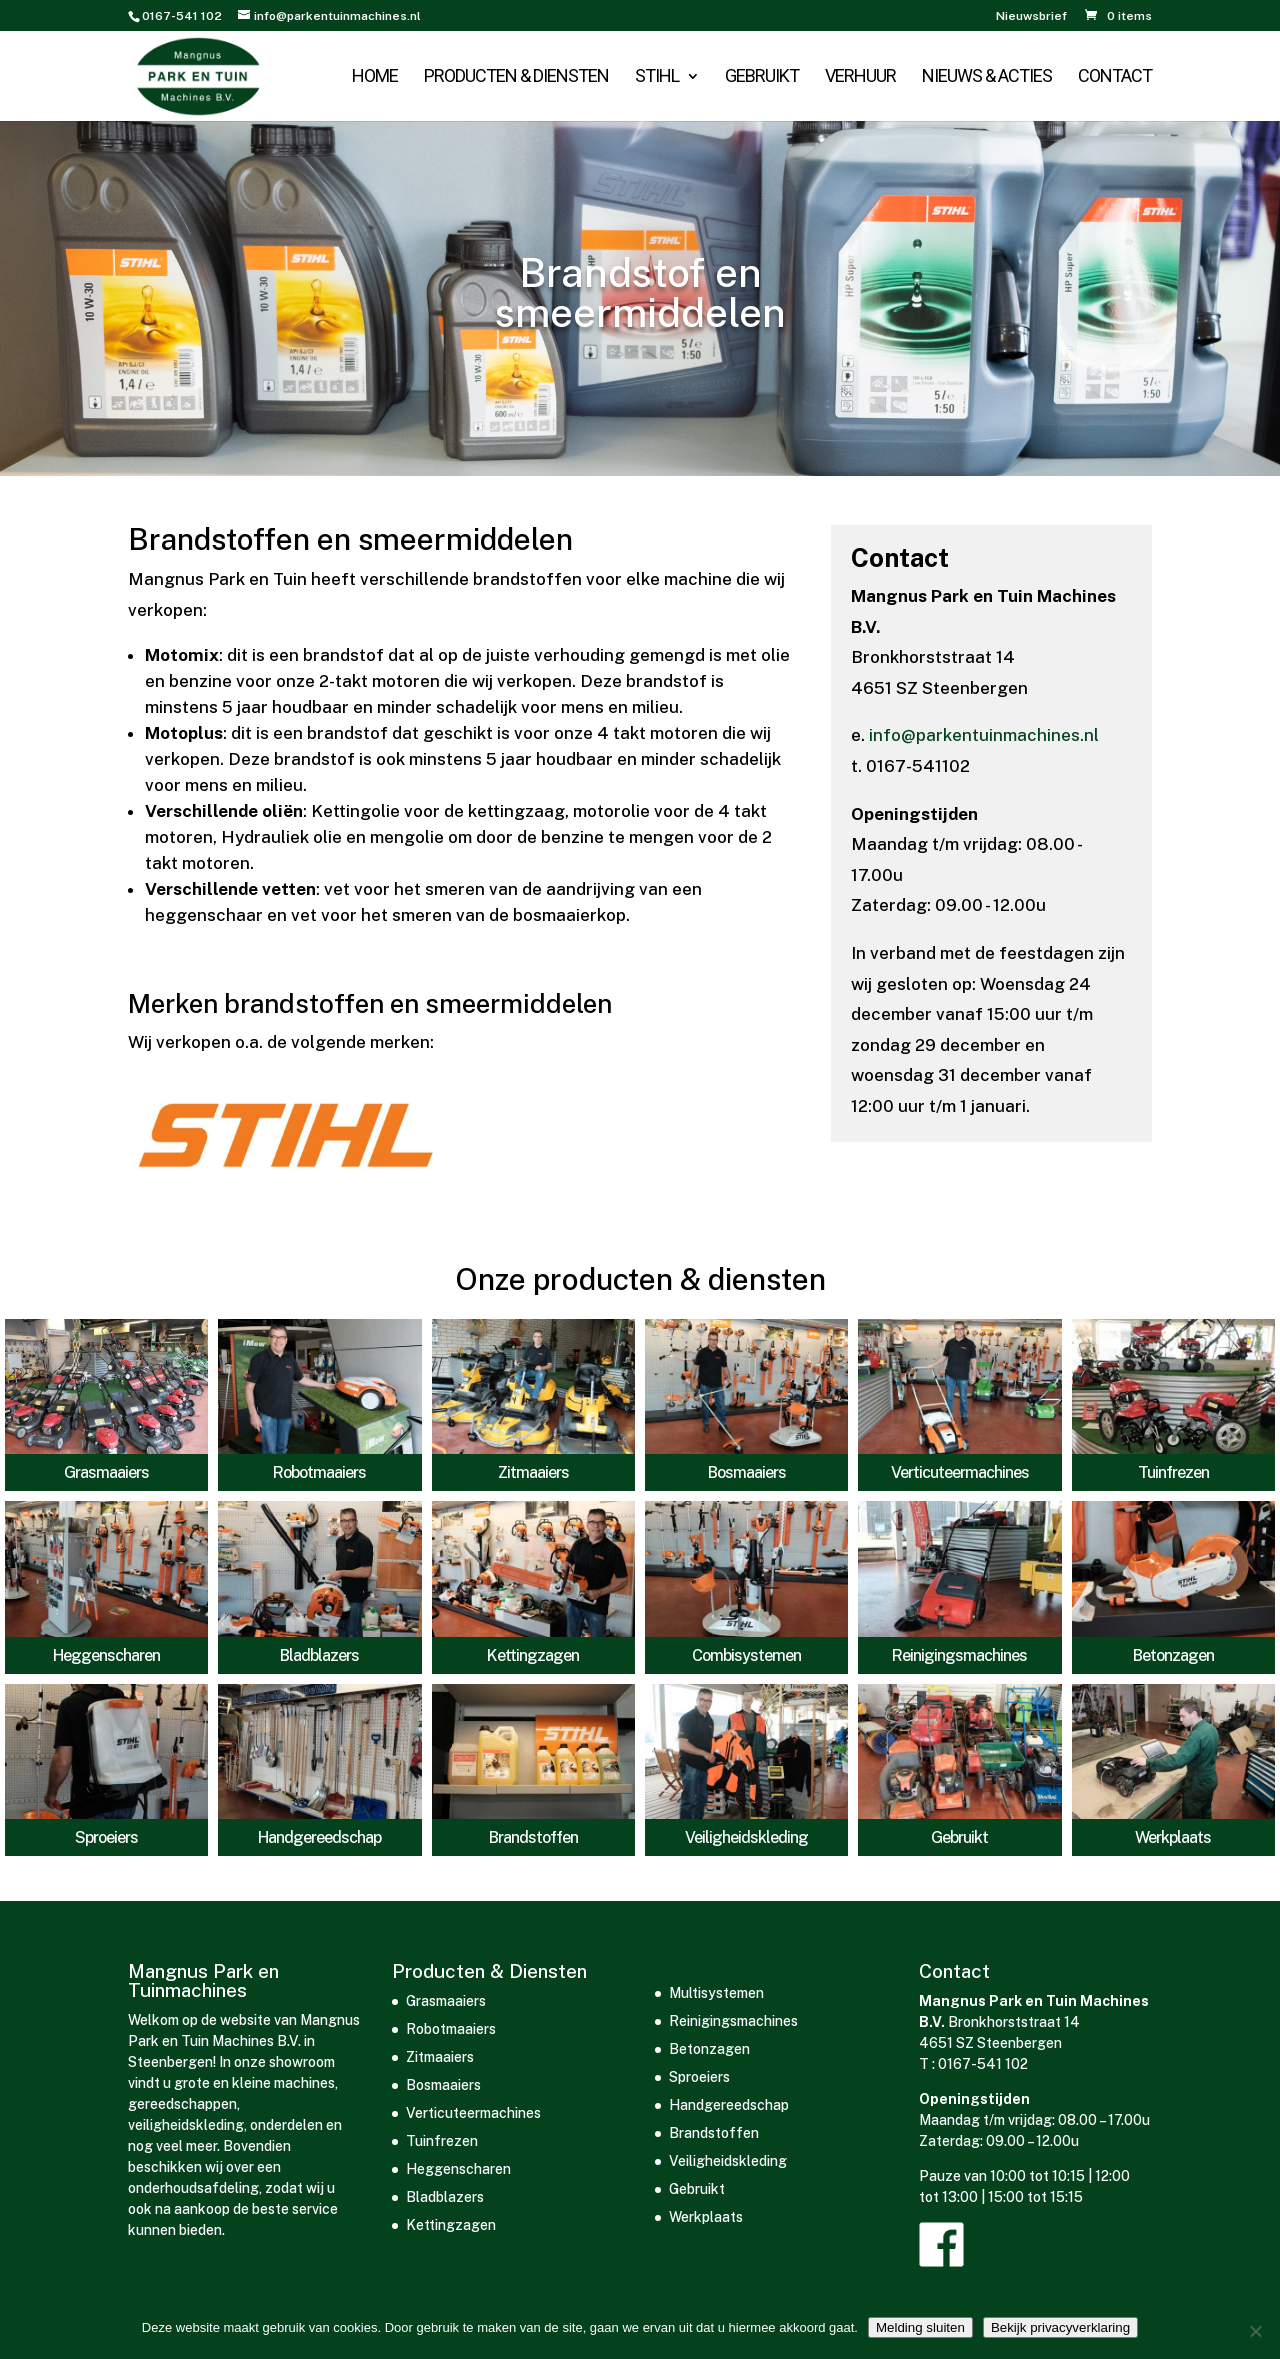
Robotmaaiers (319, 1472)
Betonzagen (1173, 1655)
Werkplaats (1173, 1837)
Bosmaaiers (747, 1472)
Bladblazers (319, 1655)
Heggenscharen (106, 1655)
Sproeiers (106, 1837)
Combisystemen (746, 1655)
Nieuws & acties (987, 77)
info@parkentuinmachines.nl (984, 735)
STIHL (657, 77)
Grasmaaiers (106, 1472)
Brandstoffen (533, 1837)
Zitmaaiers (533, 1472)
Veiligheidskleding (746, 1837)
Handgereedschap (319, 1837)
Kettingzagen (533, 1655)
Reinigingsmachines (959, 1655)
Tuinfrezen (1173, 1472)
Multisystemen (716, 1993)
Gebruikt (762, 77)
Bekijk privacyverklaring (1060, 2327)
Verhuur (860, 77)
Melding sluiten (920, 2327)
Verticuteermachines (960, 1472)
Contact (1115, 77)
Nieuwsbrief (1031, 16)
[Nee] (1255, 2331)
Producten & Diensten (516, 77)
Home (375, 77)
